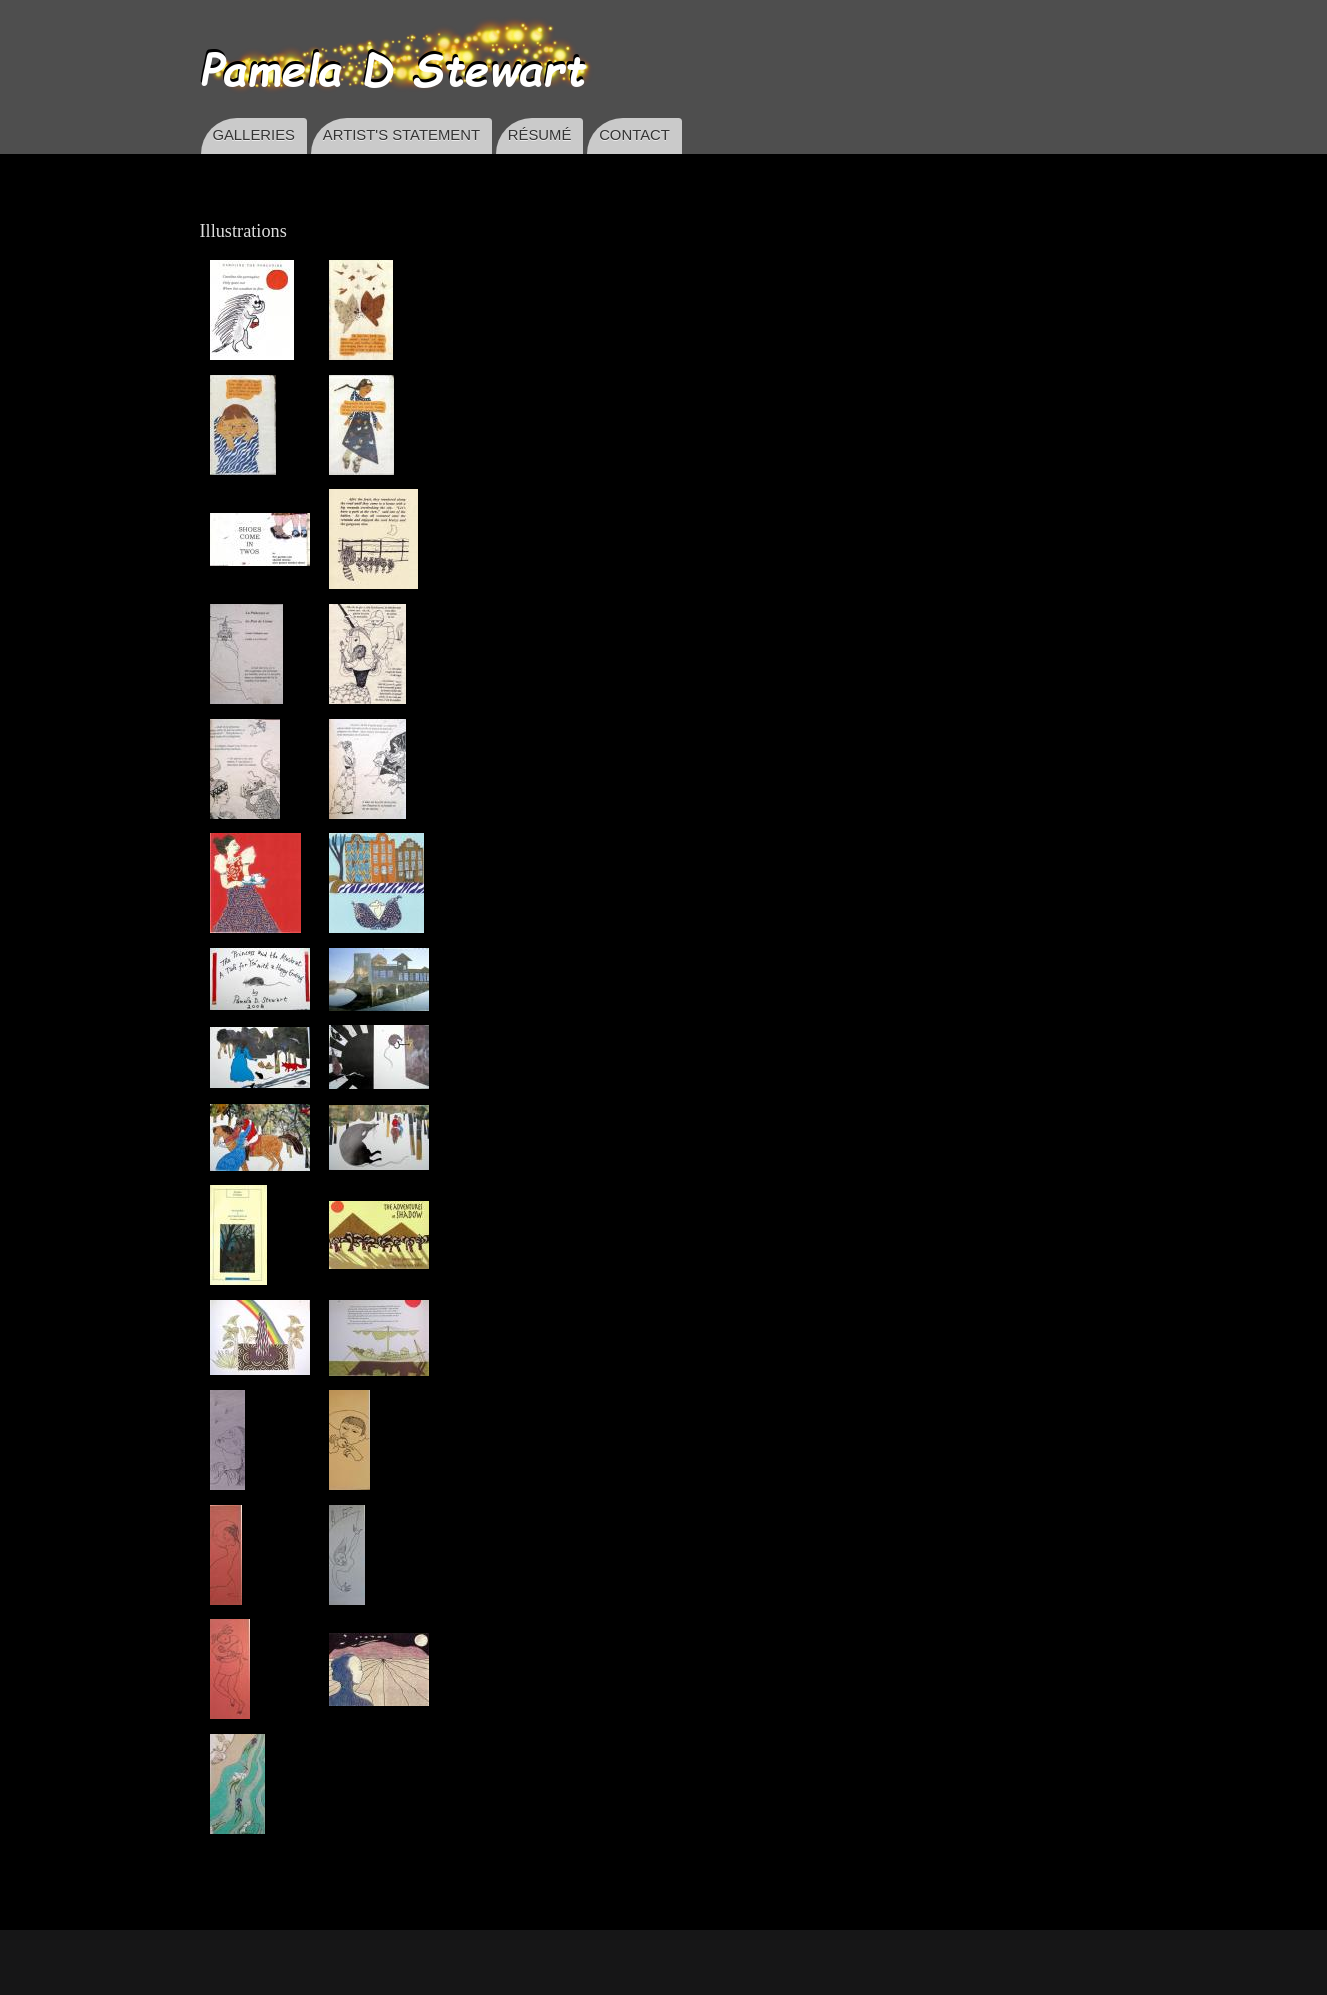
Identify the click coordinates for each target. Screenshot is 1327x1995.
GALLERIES (253, 135)
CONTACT (634, 135)
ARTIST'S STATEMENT (401, 135)
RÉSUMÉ (540, 135)
